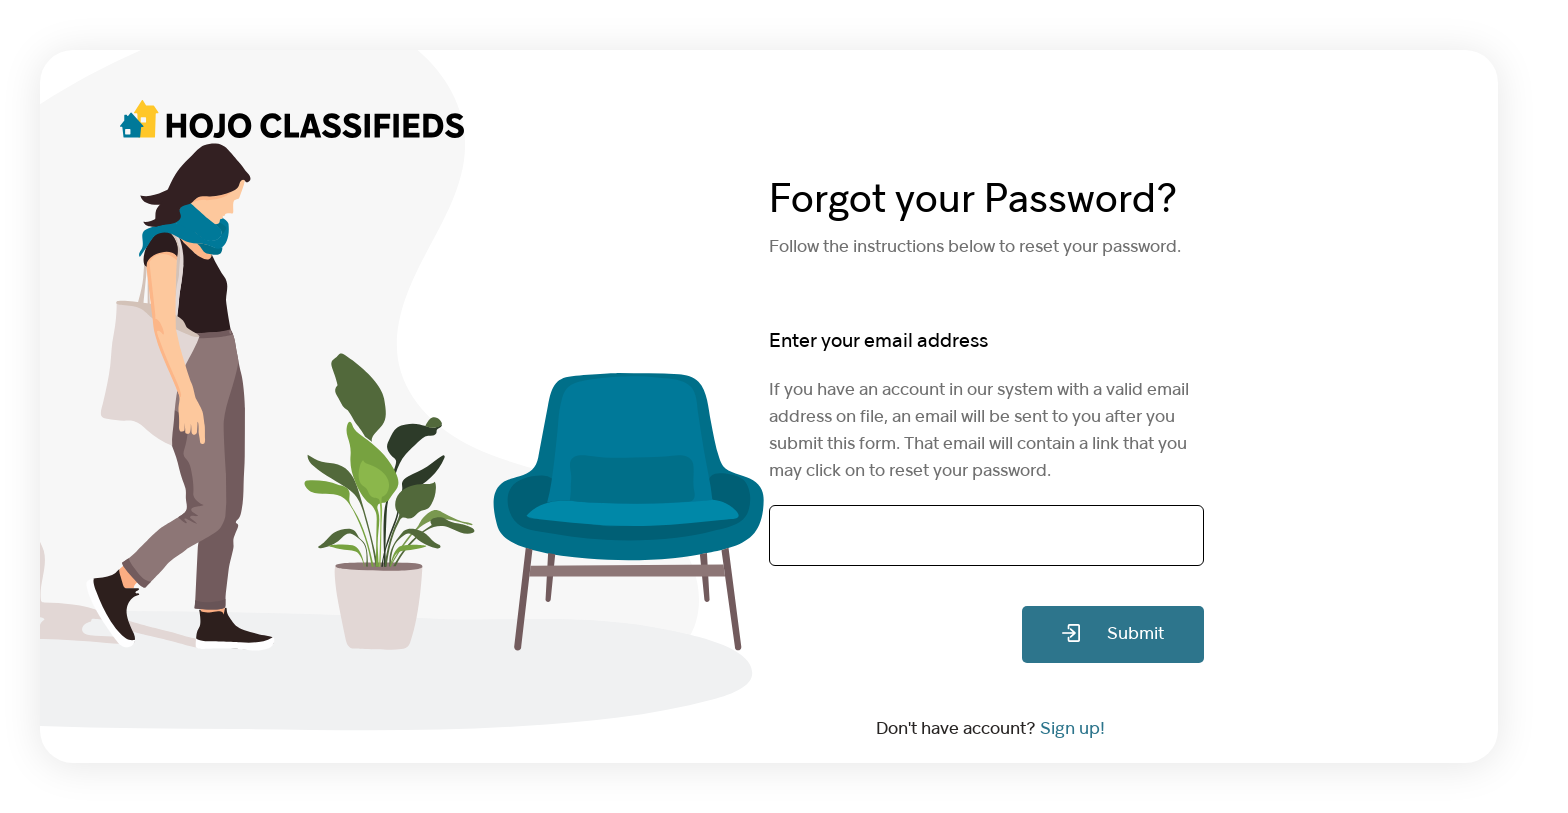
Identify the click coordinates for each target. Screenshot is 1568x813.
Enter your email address (878, 342)
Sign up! (1072, 729)
